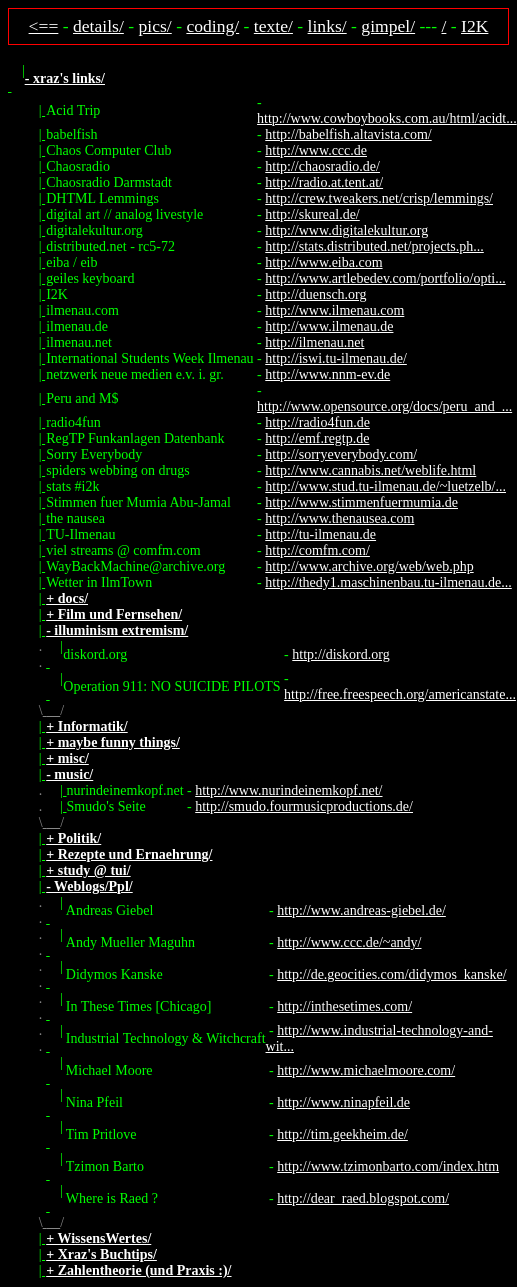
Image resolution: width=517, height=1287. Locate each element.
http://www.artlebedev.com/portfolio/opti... (385, 278)
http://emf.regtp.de (317, 438)
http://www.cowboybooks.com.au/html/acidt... (387, 118)
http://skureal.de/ (312, 214)
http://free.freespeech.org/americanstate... (400, 694)
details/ (98, 26)
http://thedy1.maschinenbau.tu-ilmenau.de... (388, 582)
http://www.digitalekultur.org (346, 230)
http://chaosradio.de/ (322, 166)
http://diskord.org (340, 654)
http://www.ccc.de (316, 150)
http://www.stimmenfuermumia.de (361, 502)
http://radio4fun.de (317, 422)
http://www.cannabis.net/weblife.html (370, 470)
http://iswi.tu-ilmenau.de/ (336, 358)
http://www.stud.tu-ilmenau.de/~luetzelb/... (385, 486)
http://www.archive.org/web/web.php (369, 566)
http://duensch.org (315, 294)
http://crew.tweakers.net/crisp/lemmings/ (379, 198)
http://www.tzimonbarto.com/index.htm (388, 1166)
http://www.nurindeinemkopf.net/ (288, 790)
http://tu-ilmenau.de (320, 534)
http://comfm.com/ (317, 550)
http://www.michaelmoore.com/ (366, 1070)
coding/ (212, 26)
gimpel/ (388, 26)
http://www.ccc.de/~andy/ (349, 942)
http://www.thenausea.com (339, 518)
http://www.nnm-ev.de (327, 374)
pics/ (155, 26)
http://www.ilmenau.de (329, 326)
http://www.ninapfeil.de (343, 1102)
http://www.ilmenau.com (334, 310)
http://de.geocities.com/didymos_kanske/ (391, 974)
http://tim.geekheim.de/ (342, 1134)
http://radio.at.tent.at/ (324, 182)
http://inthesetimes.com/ (344, 1006)
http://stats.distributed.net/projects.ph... (374, 246)
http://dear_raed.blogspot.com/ (363, 1198)
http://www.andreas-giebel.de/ (361, 910)
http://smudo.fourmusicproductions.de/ (304, 806)
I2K (474, 26)
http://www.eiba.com (323, 262)
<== (44, 26)
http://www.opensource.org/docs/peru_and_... (384, 406)
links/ (327, 26)
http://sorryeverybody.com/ (341, 454)
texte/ (273, 26)
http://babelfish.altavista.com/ (348, 134)
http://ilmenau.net (314, 342)
